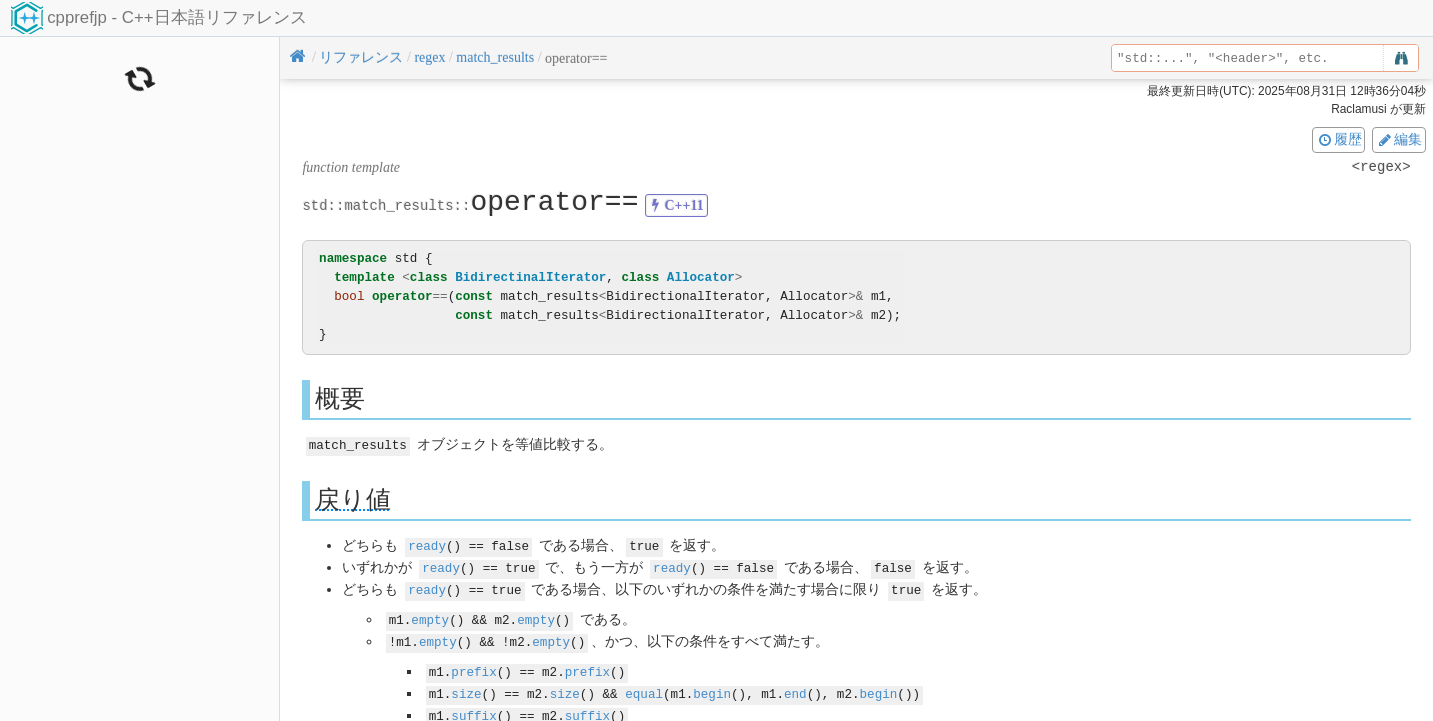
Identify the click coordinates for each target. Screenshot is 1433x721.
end (795, 687)
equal (644, 687)
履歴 (1339, 139)
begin (712, 687)
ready (427, 544)
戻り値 (353, 498)
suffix (473, 708)
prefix (473, 666)
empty (430, 615)
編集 (1399, 139)
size (466, 687)
